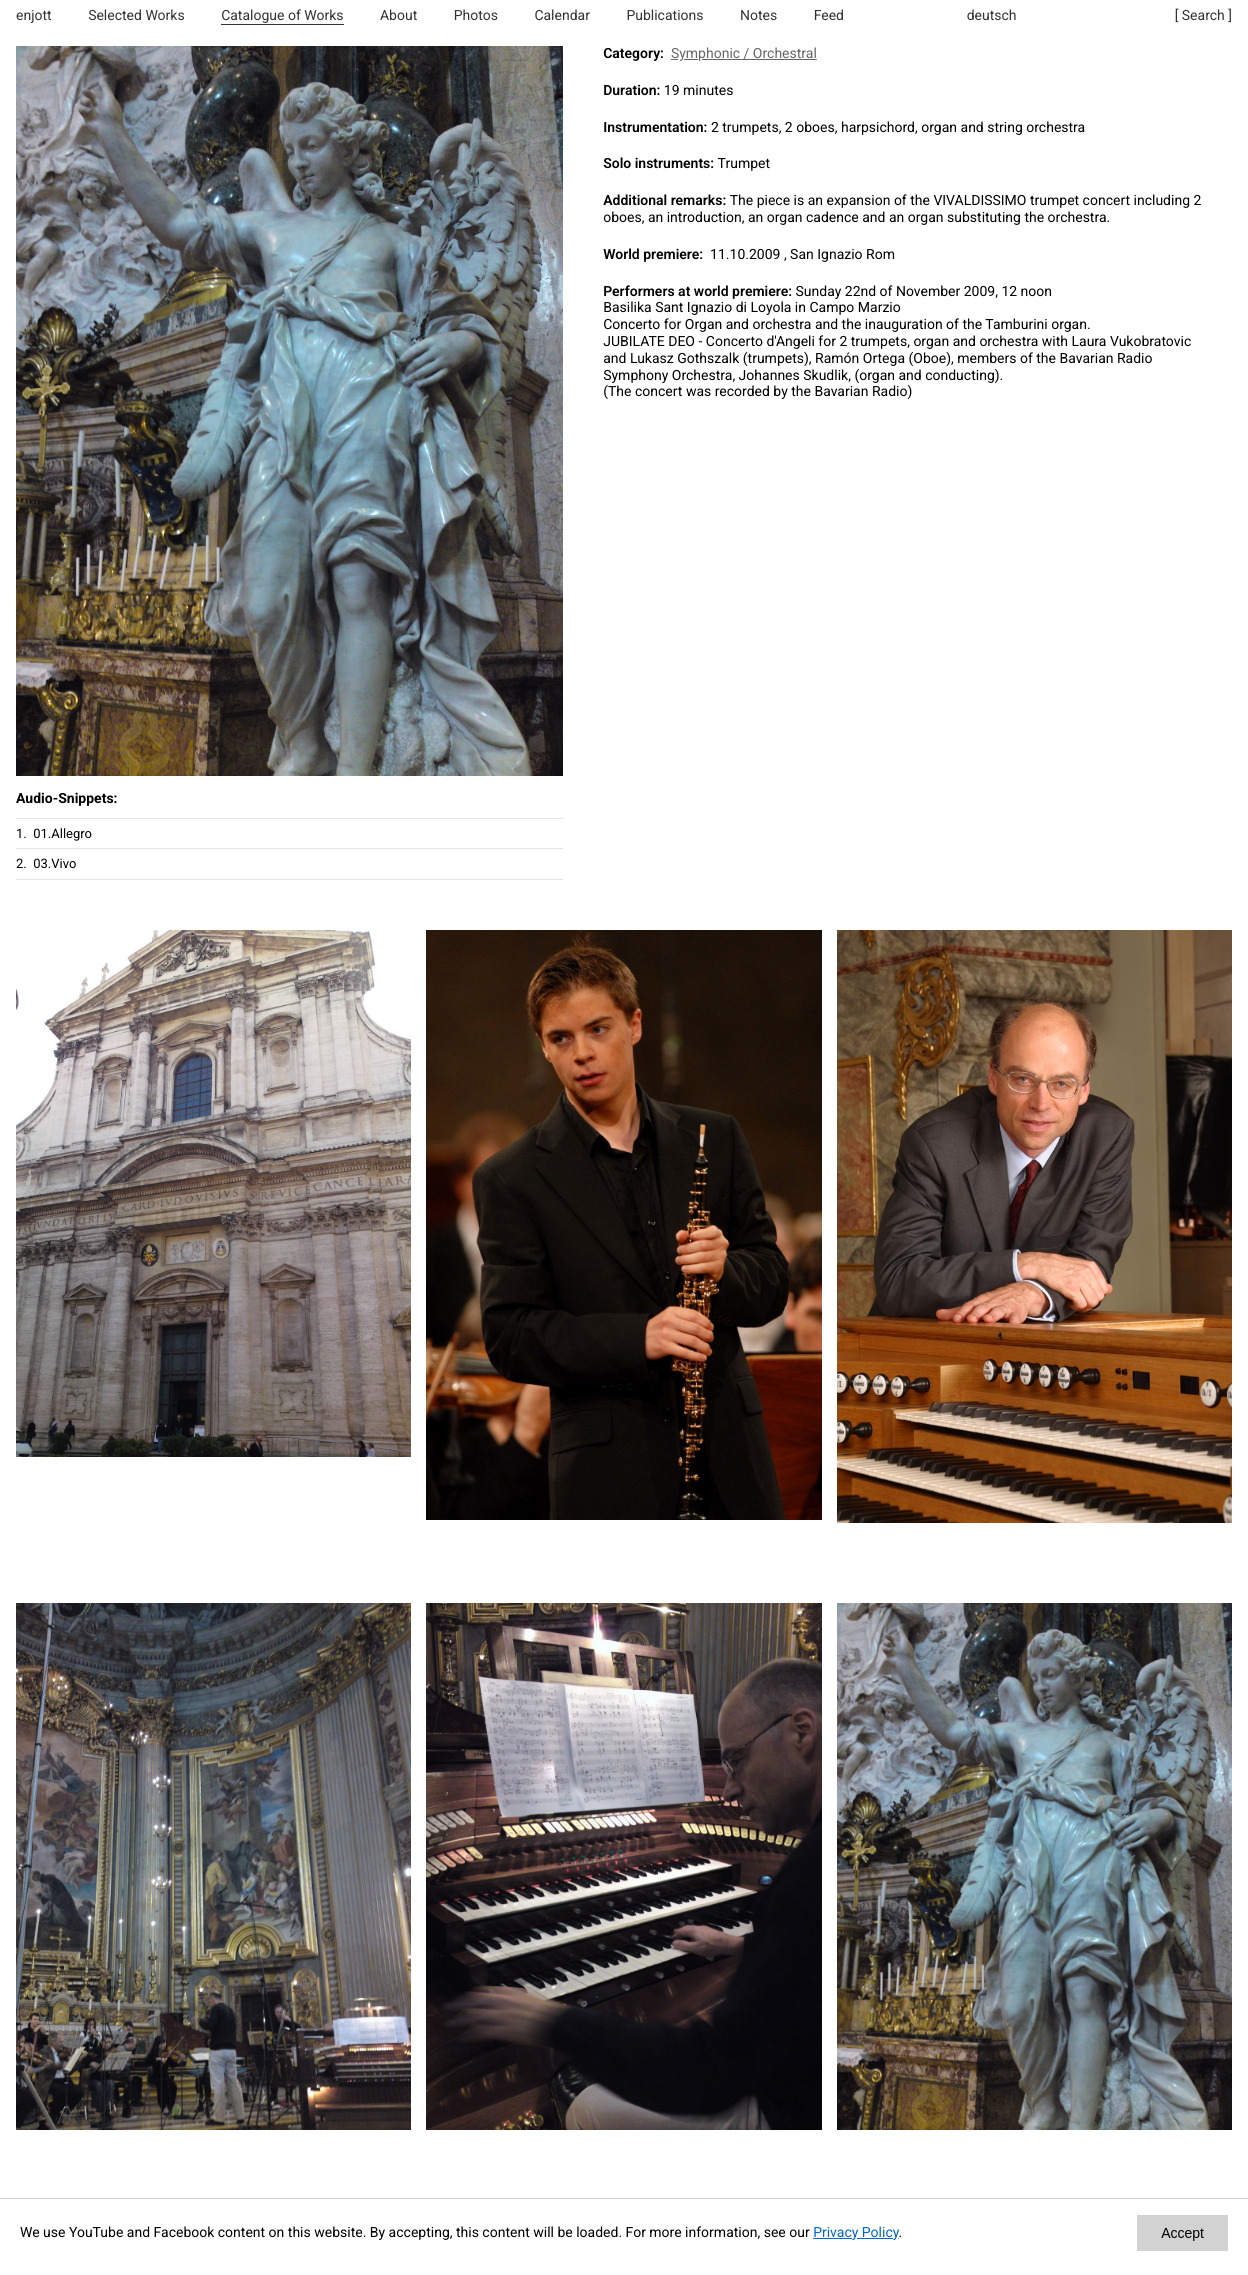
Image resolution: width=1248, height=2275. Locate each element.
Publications (664, 16)
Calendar (562, 16)
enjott (34, 16)
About (398, 16)
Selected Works (136, 16)
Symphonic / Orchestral (744, 54)
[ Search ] (1203, 16)
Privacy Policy (855, 2233)
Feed (829, 16)
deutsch (992, 16)
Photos (476, 16)
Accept (1182, 2233)
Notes (758, 16)
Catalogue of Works (282, 16)
